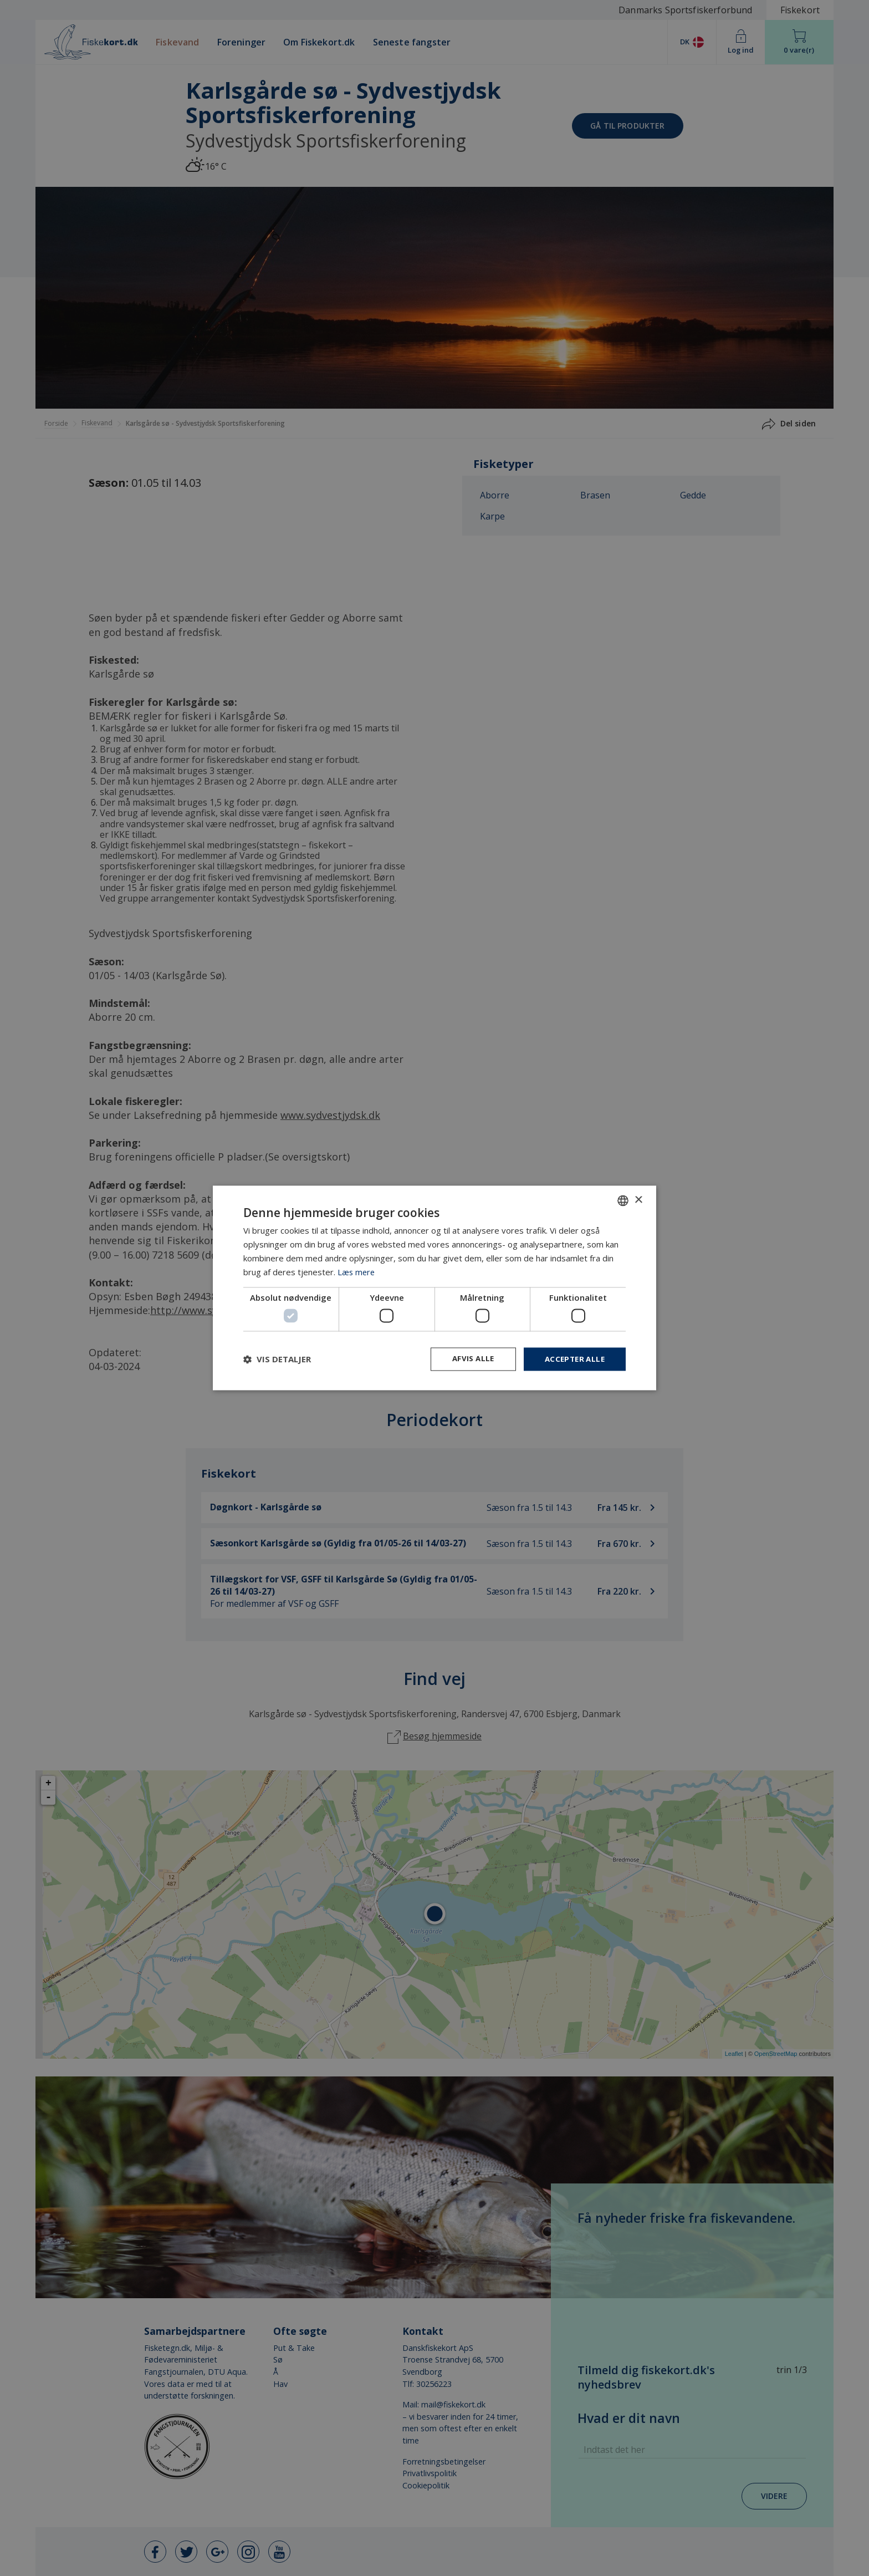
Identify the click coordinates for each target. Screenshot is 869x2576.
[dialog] (434, 1288)
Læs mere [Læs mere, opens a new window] (357, 1271)
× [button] (638, 1199)
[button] (277, 1359)
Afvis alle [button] (468, 1358)
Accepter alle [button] (573, 1358)
